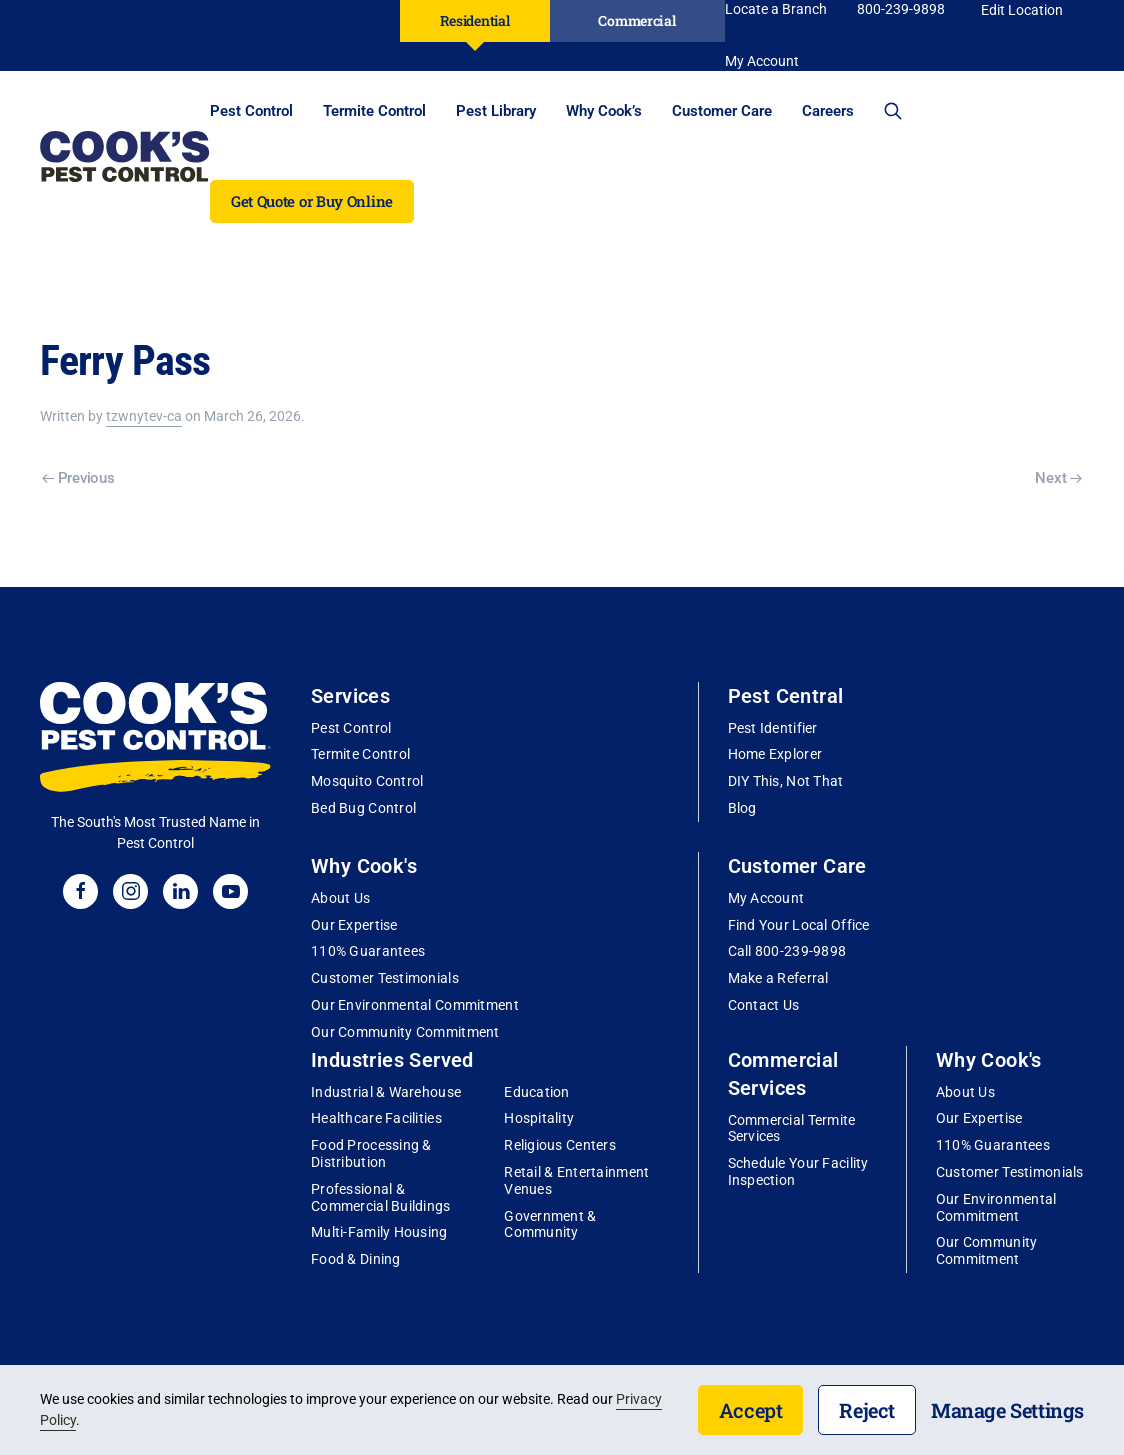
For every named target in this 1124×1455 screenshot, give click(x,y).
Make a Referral (778, 978)
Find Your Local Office (799, 925)
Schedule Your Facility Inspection (798, 1171)
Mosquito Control (367, 781)
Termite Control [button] (374, 111)
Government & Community (550, 1224)
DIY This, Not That (786, 781)
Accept (751, 1410)
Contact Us (764, 1005)
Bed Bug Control (363, 808)
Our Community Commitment (405, 1032)
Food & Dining (356, 1259)
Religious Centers (560, 1145)
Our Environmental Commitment (415, 1005)
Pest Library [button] (496, 111)
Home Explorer (775, 754)
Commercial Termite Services (792, 1128)
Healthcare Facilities (376, 1118)
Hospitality (539, 1118)
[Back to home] (125, 156)
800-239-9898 (901, 9)
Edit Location (1022, 10)
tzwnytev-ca (144, 416)
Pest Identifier (773, 728)
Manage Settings (1007, 1410)
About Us (340, 898)
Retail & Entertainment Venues (576, 1180)
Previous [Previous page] (78, 478)
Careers (828, 111)
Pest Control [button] (251, 111)
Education (537, 1092)
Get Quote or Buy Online (312, 201)
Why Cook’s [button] (604, 111)
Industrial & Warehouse (386, 1092)
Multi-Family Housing (379, 1232)
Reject (867, 1410)
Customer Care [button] (722, 111)
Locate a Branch (776, 9)
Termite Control (360, 754)
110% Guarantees (368, 951)
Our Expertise (354, 925)
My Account (766, 898)
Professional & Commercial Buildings (381, 1197)
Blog (742, 808)
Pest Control (351, 728)
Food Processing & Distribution (371, 1153)
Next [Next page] (1058, 478)
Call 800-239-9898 (787, 951)
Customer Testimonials (385, 978)
